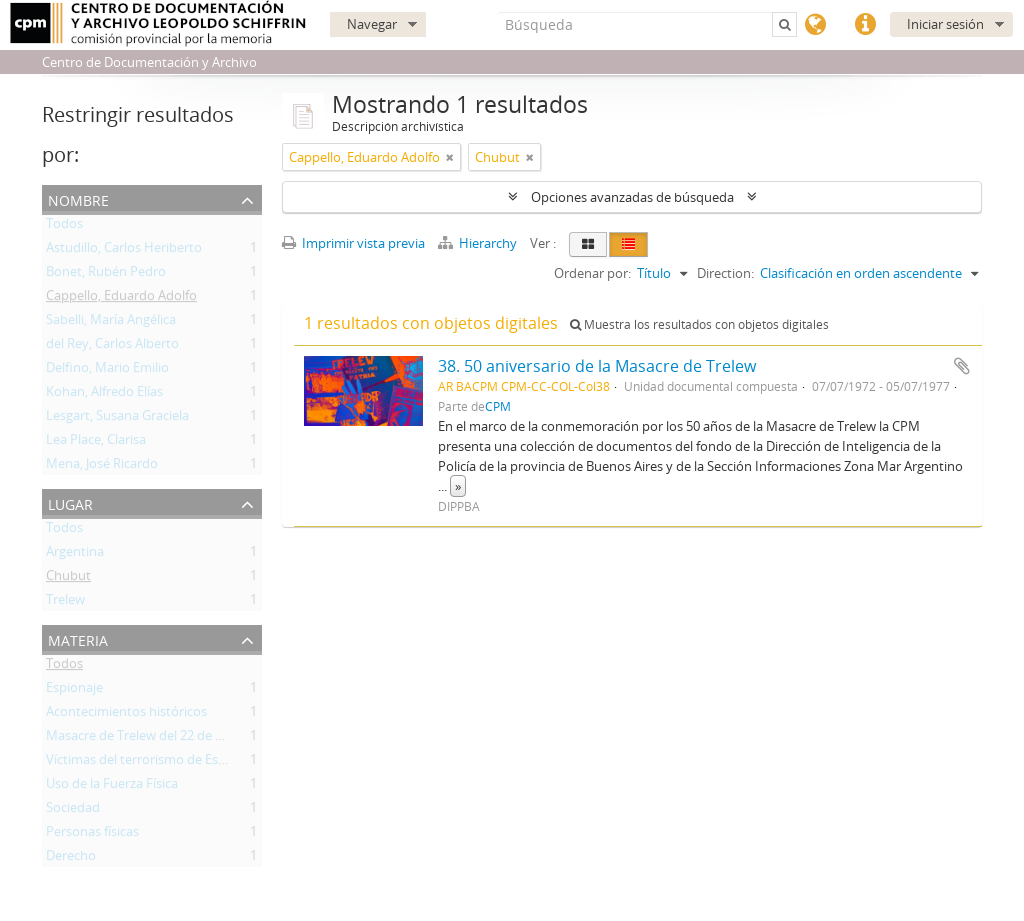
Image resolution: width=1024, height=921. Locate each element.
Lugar (70, 502)
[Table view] (628, 244)
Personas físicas (92, 835)
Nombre (78, 198)
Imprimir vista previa (353, 243)
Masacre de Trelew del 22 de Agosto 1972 (167, 739)
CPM (498, 406)
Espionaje (74, 691)
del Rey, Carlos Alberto (112, 347)
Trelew (65, 603)
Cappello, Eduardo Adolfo (121, 299)
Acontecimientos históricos (126, 715)
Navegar (372, 24)
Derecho (71, 859)
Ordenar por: (592, 273)
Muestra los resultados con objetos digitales (699, 324)
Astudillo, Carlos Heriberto (124, 251)
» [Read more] (458, 486)
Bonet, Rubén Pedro (106, 275)
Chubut (68, 579)
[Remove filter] (450, 157)
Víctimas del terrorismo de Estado (146, 763)
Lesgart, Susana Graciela (117, 419)
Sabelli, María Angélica (111, 323)
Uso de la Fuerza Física (112, 787)
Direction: (725, 273)
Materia (78, 638)
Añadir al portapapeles (962, 366)
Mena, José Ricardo (102, 467)
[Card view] (588, 244)
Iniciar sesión (945, 24)
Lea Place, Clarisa (96, 443)
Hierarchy (479, 243)
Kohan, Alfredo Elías (104, 395)
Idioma (815, 25)
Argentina (75, 555)
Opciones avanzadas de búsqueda (632, 197)
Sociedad (73, 811)
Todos (64, 227)
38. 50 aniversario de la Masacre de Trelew (597, 366)
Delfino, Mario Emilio (107, 371)
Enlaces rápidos (865, 25)
